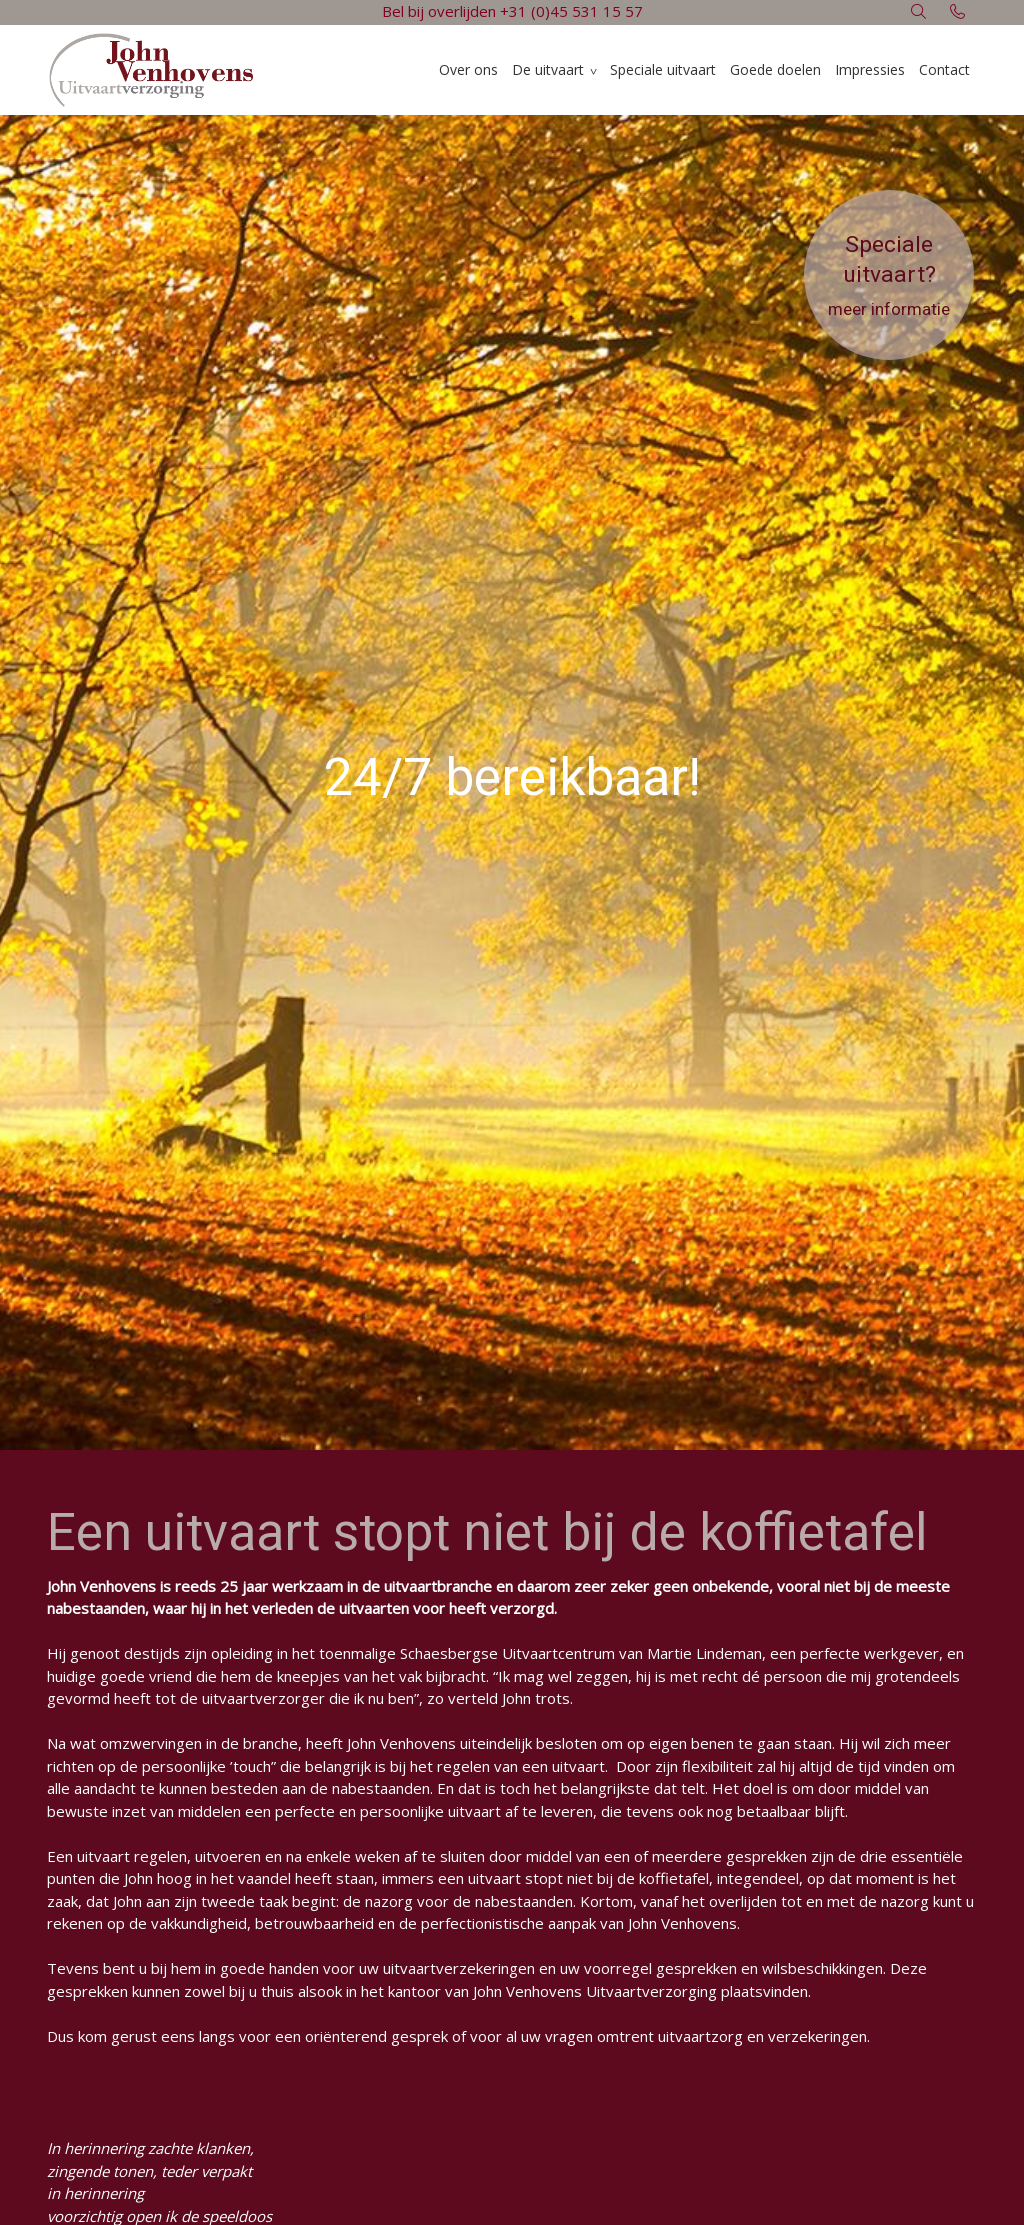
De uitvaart (548, 69)
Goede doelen (775, 69)
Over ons (468, 69)
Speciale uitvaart (663, 69)
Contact (944, 69)
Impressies (870, 69)
